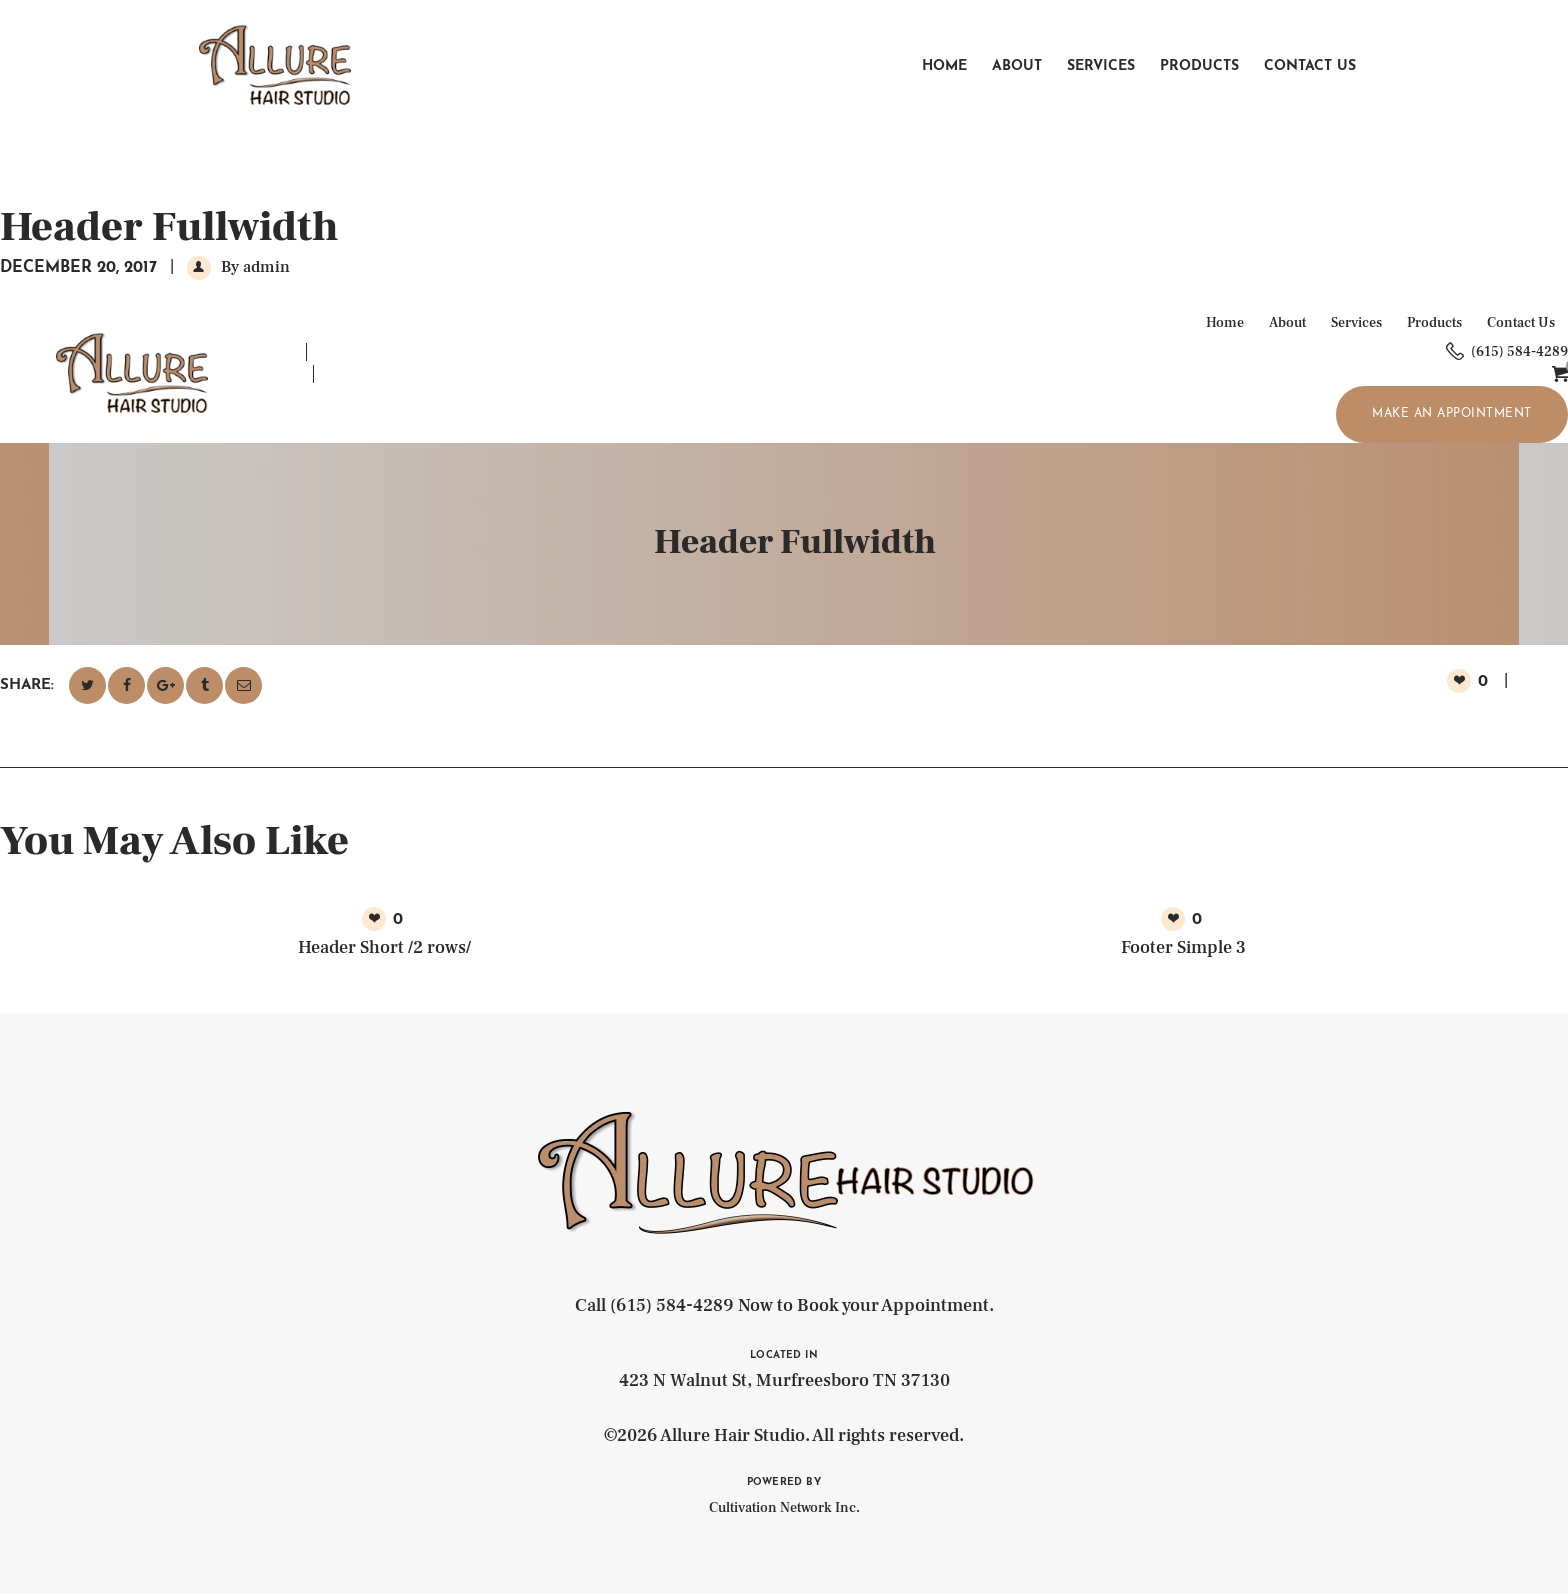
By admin (253, 267)
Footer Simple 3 (1183, 947)
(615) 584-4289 (672, 1305)
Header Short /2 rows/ (384, 947)
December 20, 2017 (78, 268)
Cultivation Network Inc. (784, 1508)
